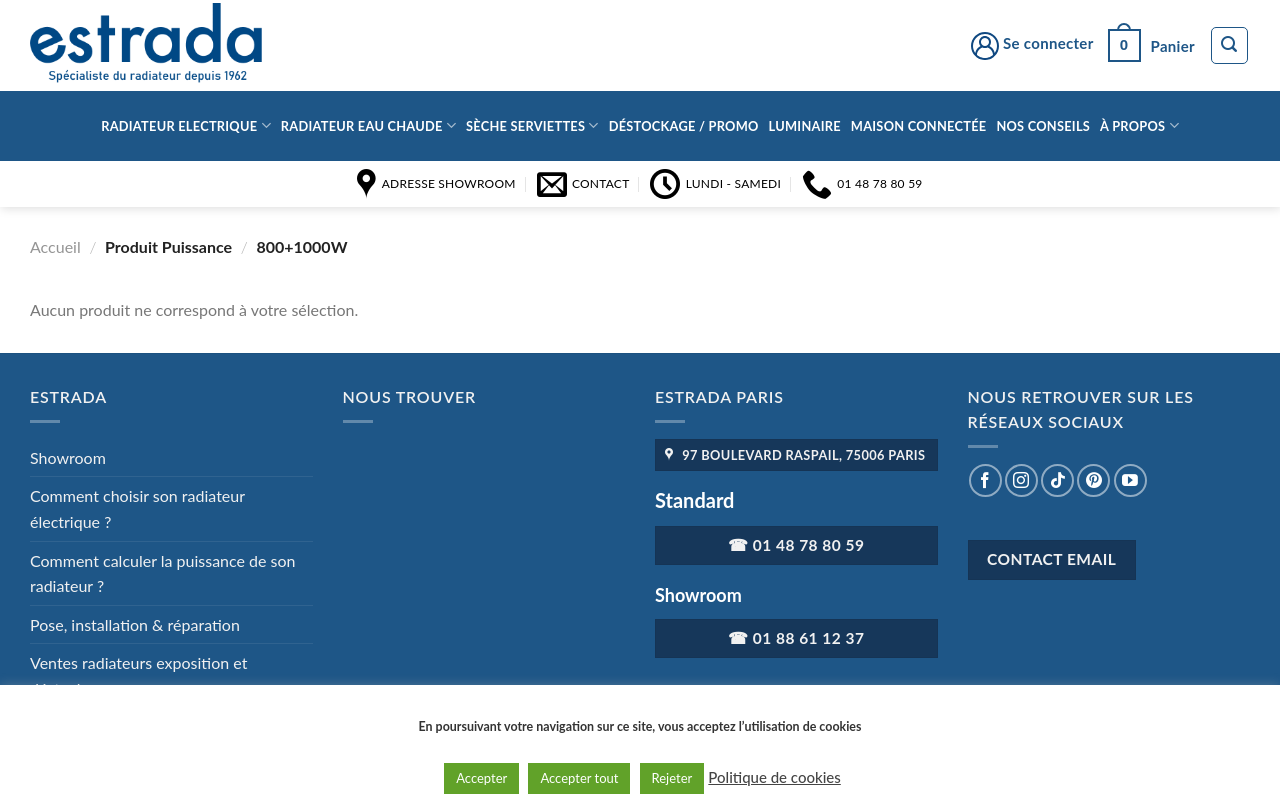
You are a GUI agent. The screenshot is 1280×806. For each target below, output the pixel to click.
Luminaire (805, 126)
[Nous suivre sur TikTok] (1057, 480)
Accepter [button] (481, 778)
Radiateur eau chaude (368, 125)
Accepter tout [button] (579, 778)
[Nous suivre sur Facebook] (985, 480)
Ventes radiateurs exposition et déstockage (138, 675)
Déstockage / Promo (684, 126)
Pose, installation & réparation (135, 624)
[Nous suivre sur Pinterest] (1093, 480)
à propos (1139, 125)
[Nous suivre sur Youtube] (1130, 480)
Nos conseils (1043, 126)
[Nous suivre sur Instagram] (1021, 480)
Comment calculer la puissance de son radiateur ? (163, 573)
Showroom (68, 457)
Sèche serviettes (532, 125)
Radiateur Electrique (186, 125)
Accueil (55, 246)
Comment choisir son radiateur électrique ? (137, 508)
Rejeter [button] (672, 778)
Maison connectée (919, 126)
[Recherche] (1230, 46)
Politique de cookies (774, 777)
